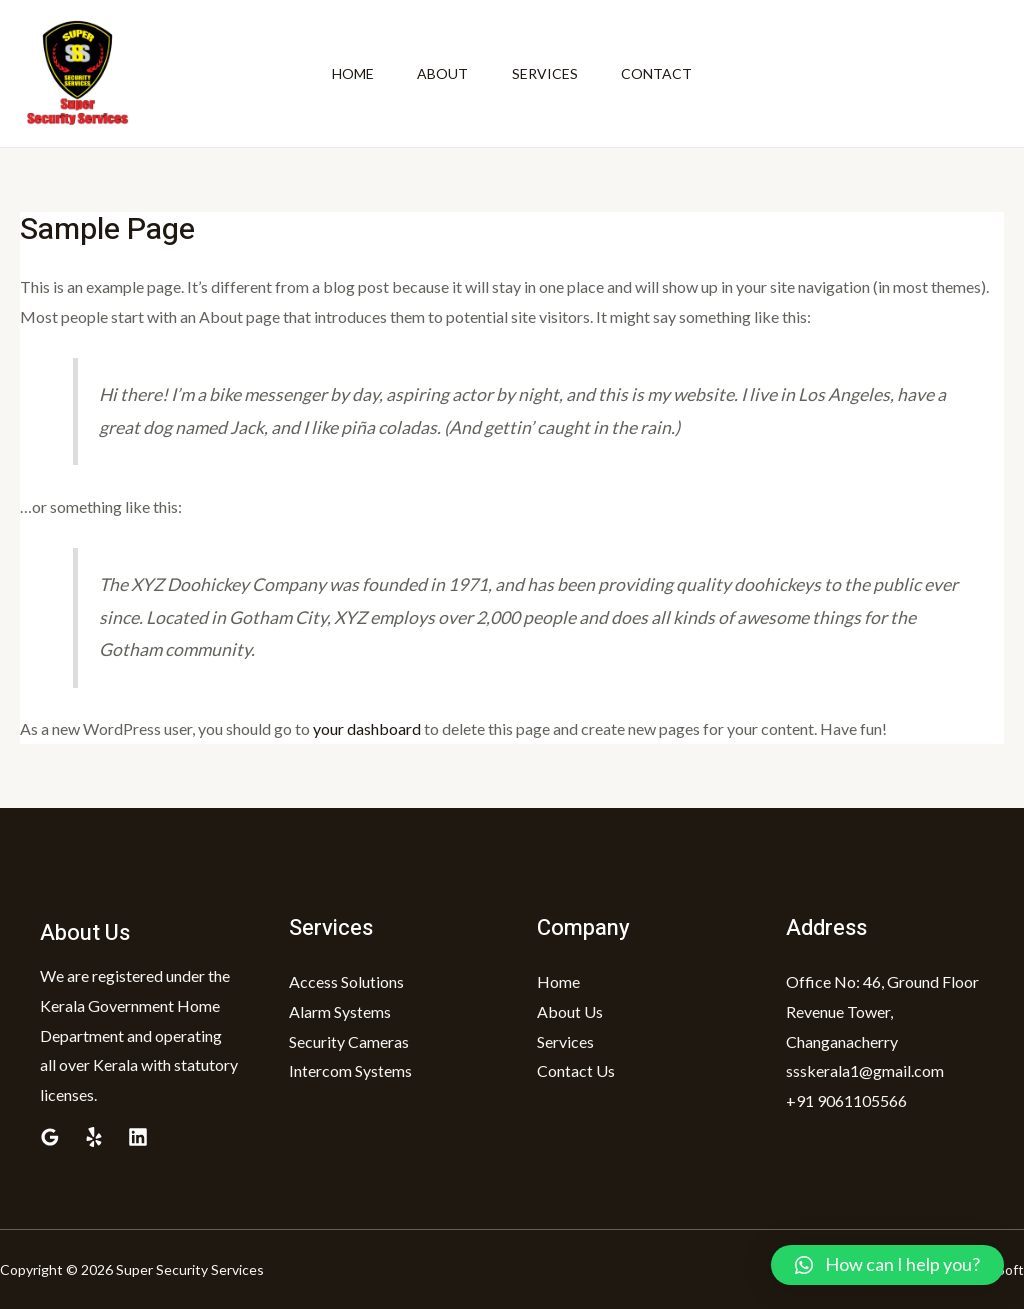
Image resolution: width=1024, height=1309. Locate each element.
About (440, 73)
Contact (663, 73)
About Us (570, 1011)
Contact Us (576, 1070)
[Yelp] (94, 1137)
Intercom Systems (350, 1070)
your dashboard (367, 728)
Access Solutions (346, 981)
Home (346, 73)
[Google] (50, 1137)
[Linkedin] (138, 1137)
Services (547, 73)
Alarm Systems (340, 1011)
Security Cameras (349, 1041)
